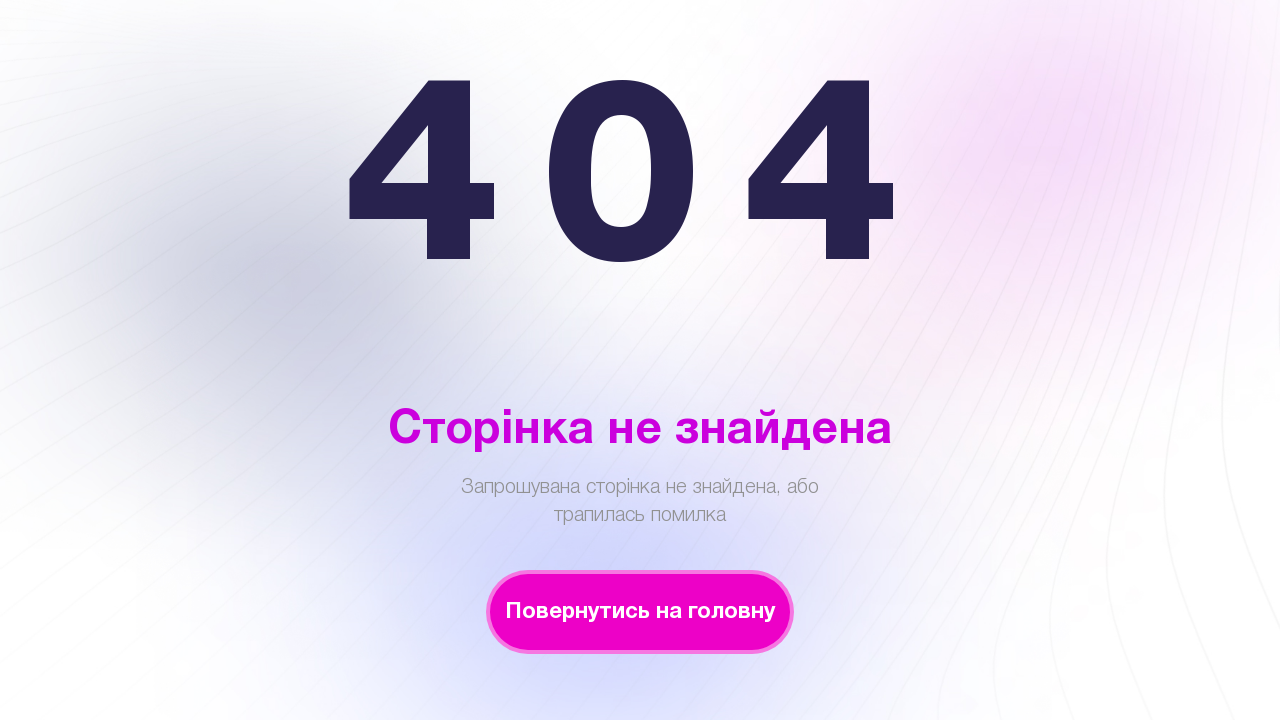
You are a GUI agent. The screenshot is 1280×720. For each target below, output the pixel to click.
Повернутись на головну (640, 612)
